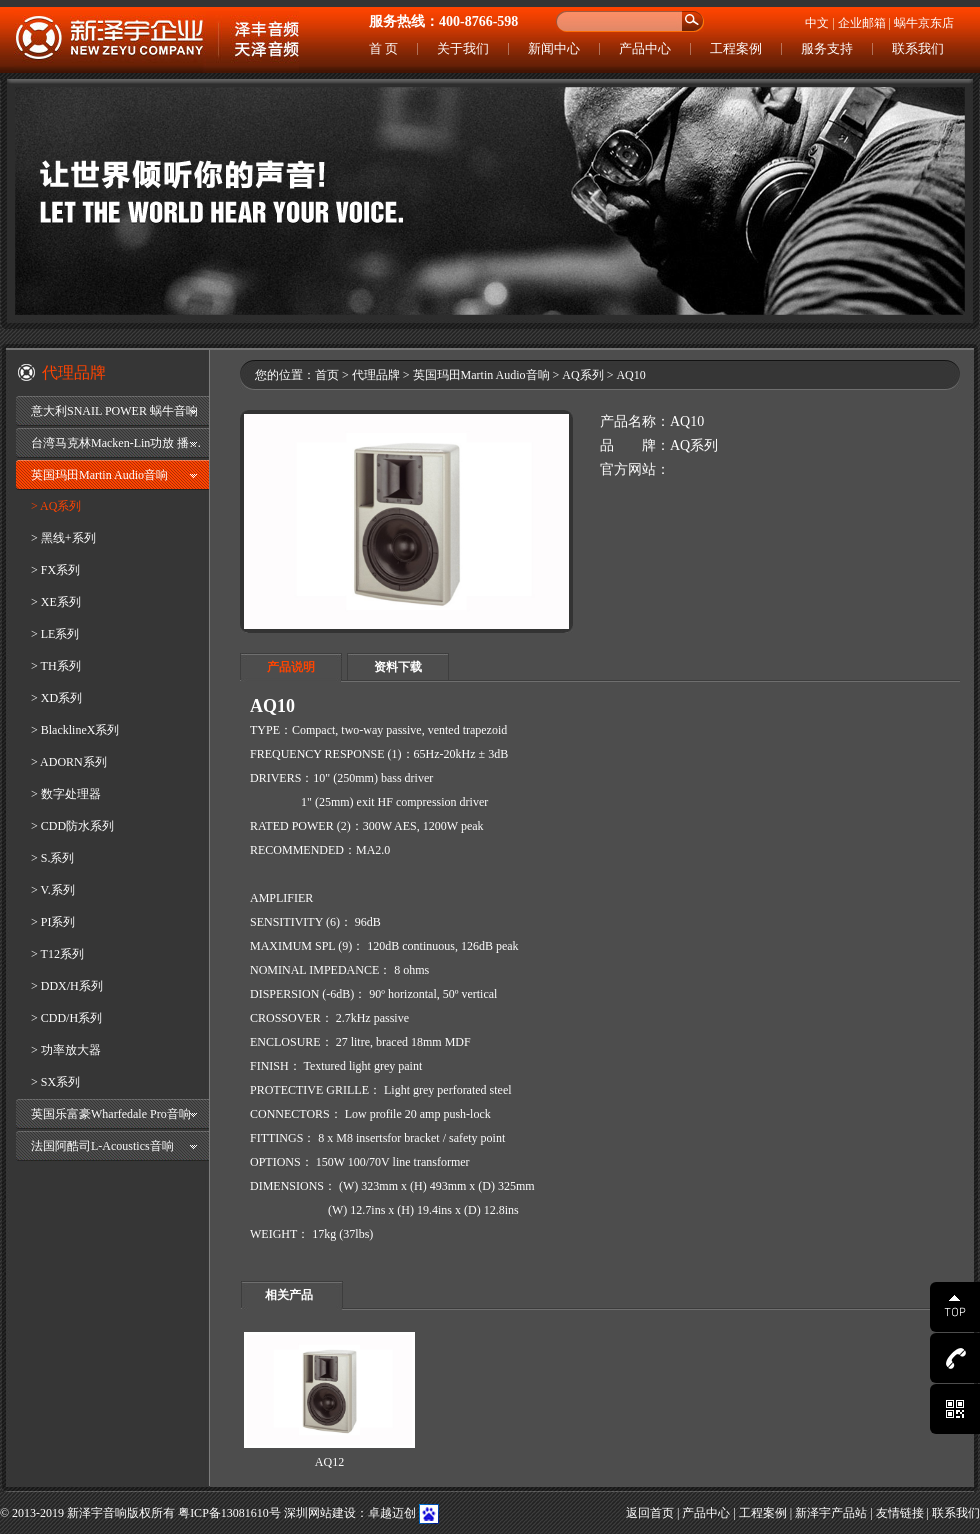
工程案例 (736, 48)
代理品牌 (376, 375)
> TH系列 (56, 666)
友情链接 (900, 1513)
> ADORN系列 (69, 762)
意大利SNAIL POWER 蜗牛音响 (114, 411)
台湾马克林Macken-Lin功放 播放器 (120, 443)
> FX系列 (55, 570)
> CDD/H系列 (66, 1018)
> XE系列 (56, 602)
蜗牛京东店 (924, 23)
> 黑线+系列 (63, 538)
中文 (817, 23)
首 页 (383, 48)
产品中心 (645, 48)
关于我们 (463, 48)
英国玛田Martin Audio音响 (99, 475)
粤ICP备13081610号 (229, 1513)
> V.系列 (53, 890)
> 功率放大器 (66, 1050)
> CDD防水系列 (72, 826)
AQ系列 (582, 375)
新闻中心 (554, 48)
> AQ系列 (56, 506)
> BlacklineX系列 (75, 730)
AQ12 (329, 1462)
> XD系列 (56, 698)
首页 (327, 375)
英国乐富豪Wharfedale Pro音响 (111, 1114)
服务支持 (827, 48)
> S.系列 (52, 858)
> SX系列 (55, 1082)
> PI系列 (53, 922)
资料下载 (398, 667)
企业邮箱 (862, 23)
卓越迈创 (392, 1513)
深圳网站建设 (320, 1513)
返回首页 (650, 1513)
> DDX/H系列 (67, 986)
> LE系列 (55, 634)
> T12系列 (57, 954)
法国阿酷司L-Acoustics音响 (102, 1146)
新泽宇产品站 (831, 1513)
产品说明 (291, 667)
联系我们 (918, 48)
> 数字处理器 (66, 794)
